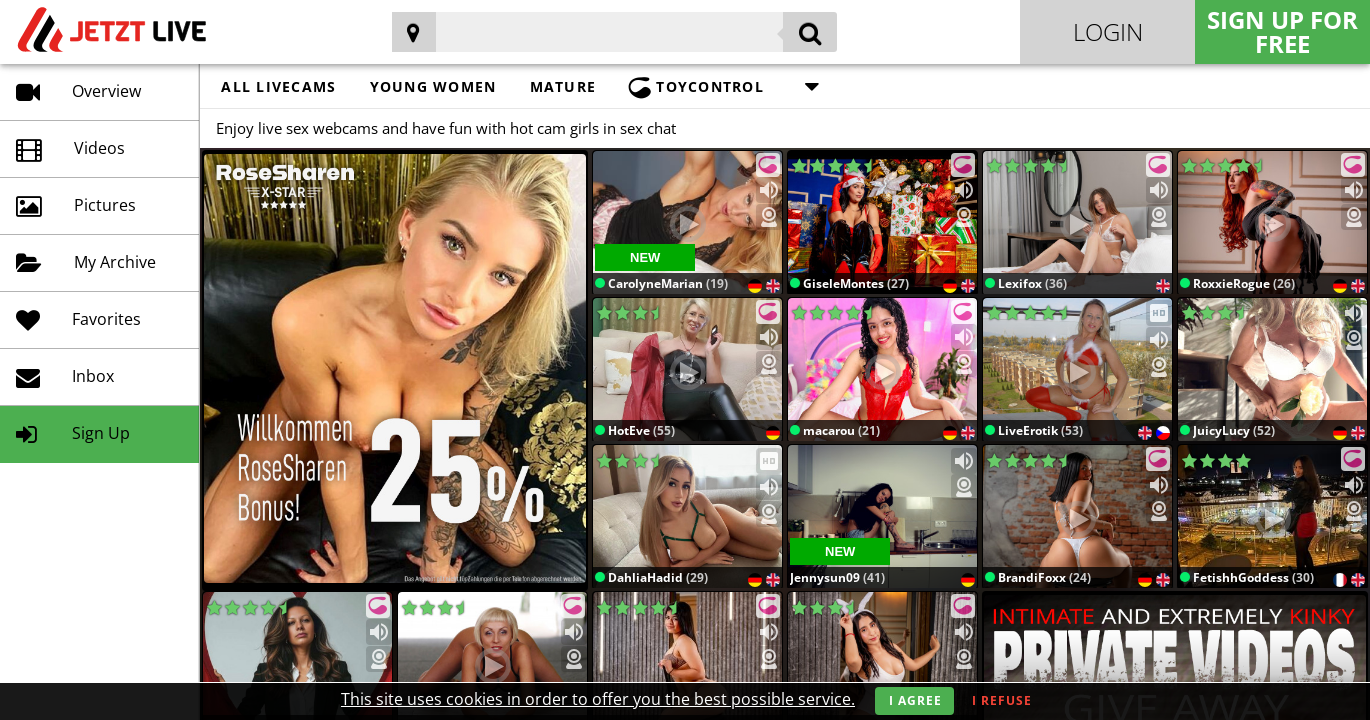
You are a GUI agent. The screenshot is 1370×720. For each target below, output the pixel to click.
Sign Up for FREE (1282, 31)
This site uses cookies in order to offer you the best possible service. (598, 699)
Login (1108, 31)
